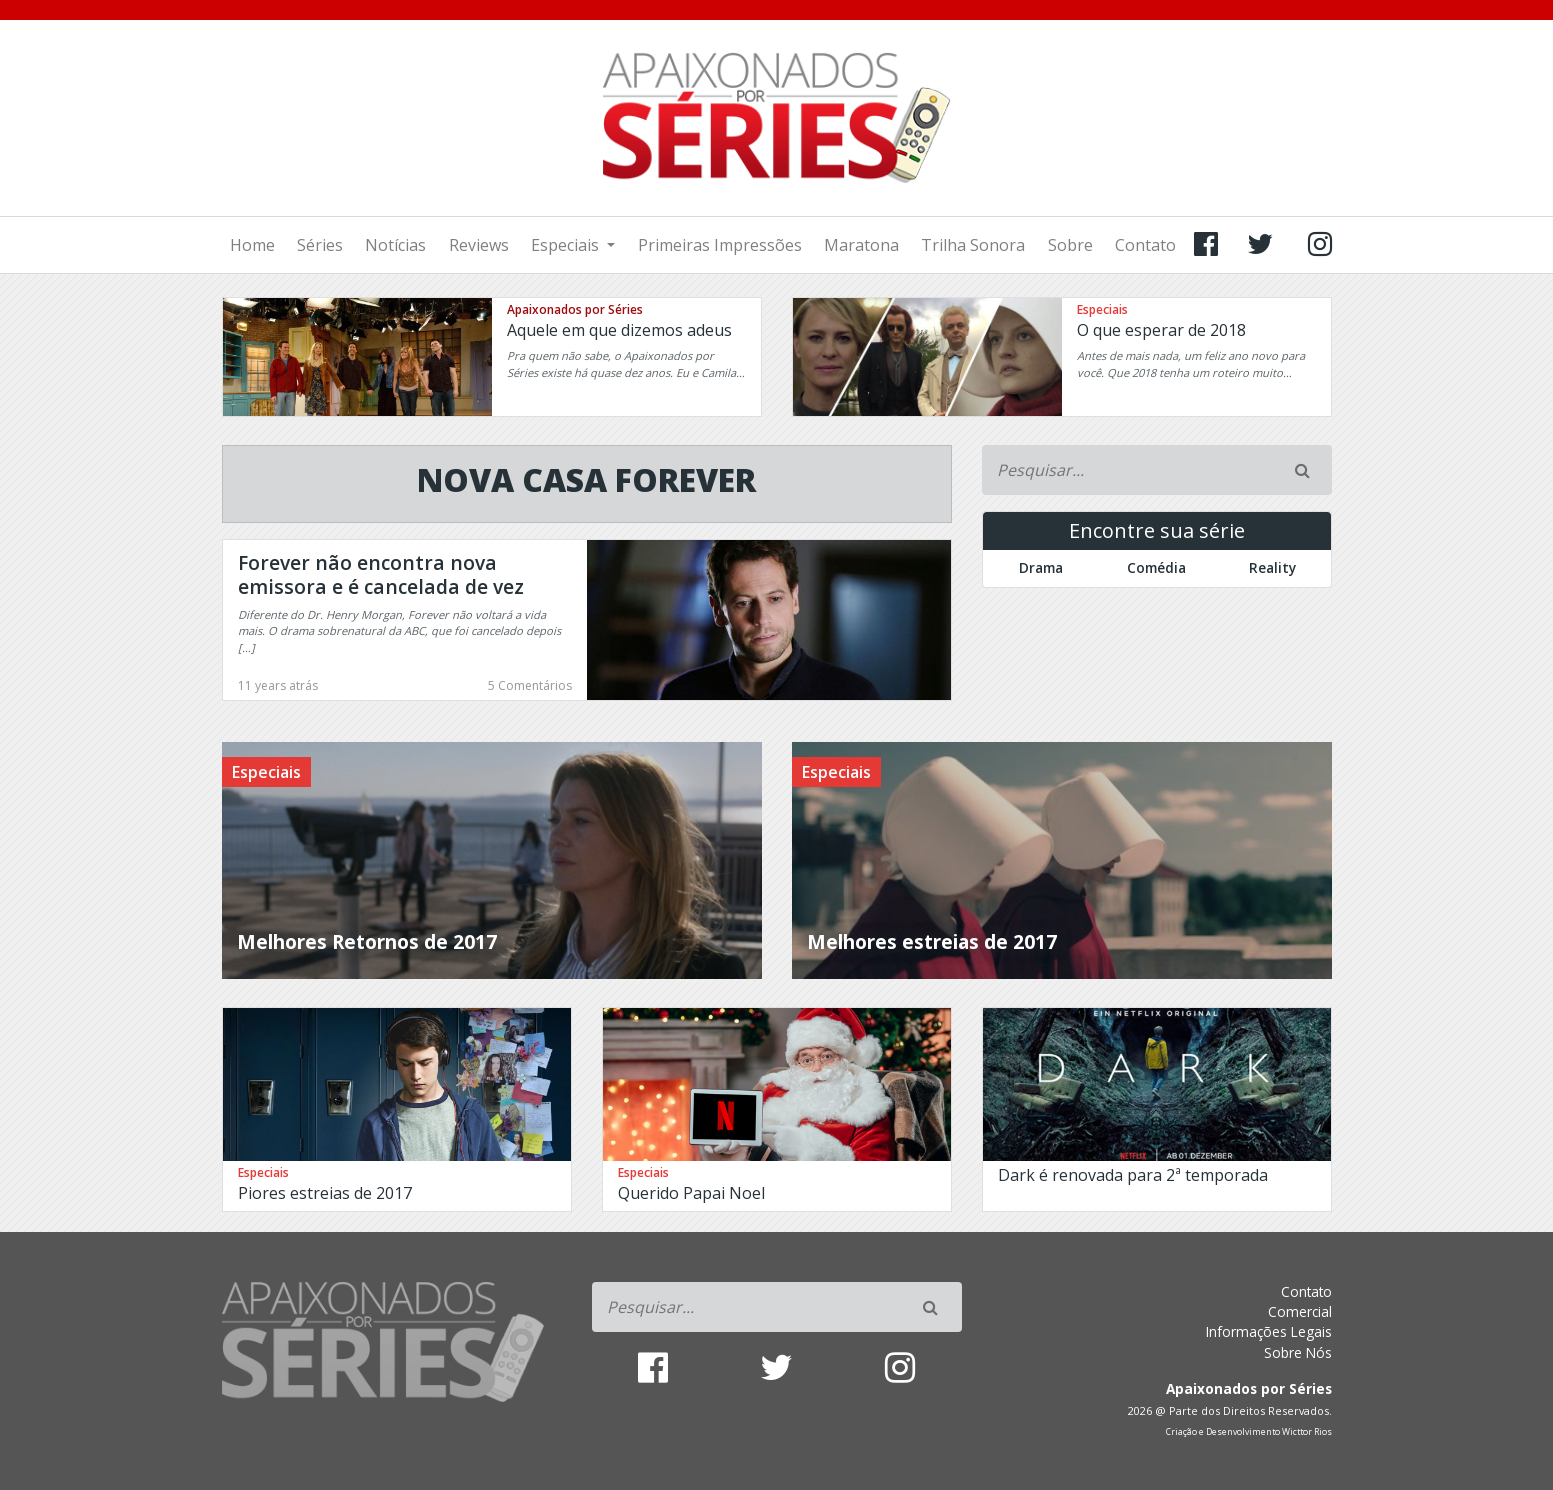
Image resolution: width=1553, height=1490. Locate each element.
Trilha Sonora (973, 245)
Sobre (1070, 245)
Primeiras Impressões (720, 245)
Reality (1272, 567)
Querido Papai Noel (691, 1193)
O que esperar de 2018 (1161, 330)
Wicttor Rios (1307, 1432)
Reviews (479, 245)
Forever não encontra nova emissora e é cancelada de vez (381, 574)
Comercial (1300, 1311)
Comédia (1156, 567)
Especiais (567, 245)
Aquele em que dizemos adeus (619, 330)
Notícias (395, 245)
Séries (320, 245)
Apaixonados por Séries (575, 309)
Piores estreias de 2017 (325, 1193)
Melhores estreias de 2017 (932, 941)
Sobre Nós (1298, 1352)
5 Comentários (530, 685)
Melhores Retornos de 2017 (367, 941)
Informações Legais (1269, 1331)
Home (252, 245)
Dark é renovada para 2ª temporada (1133, 1175)
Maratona (861, 245)
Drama (1041, 567)
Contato (1145, 245)
